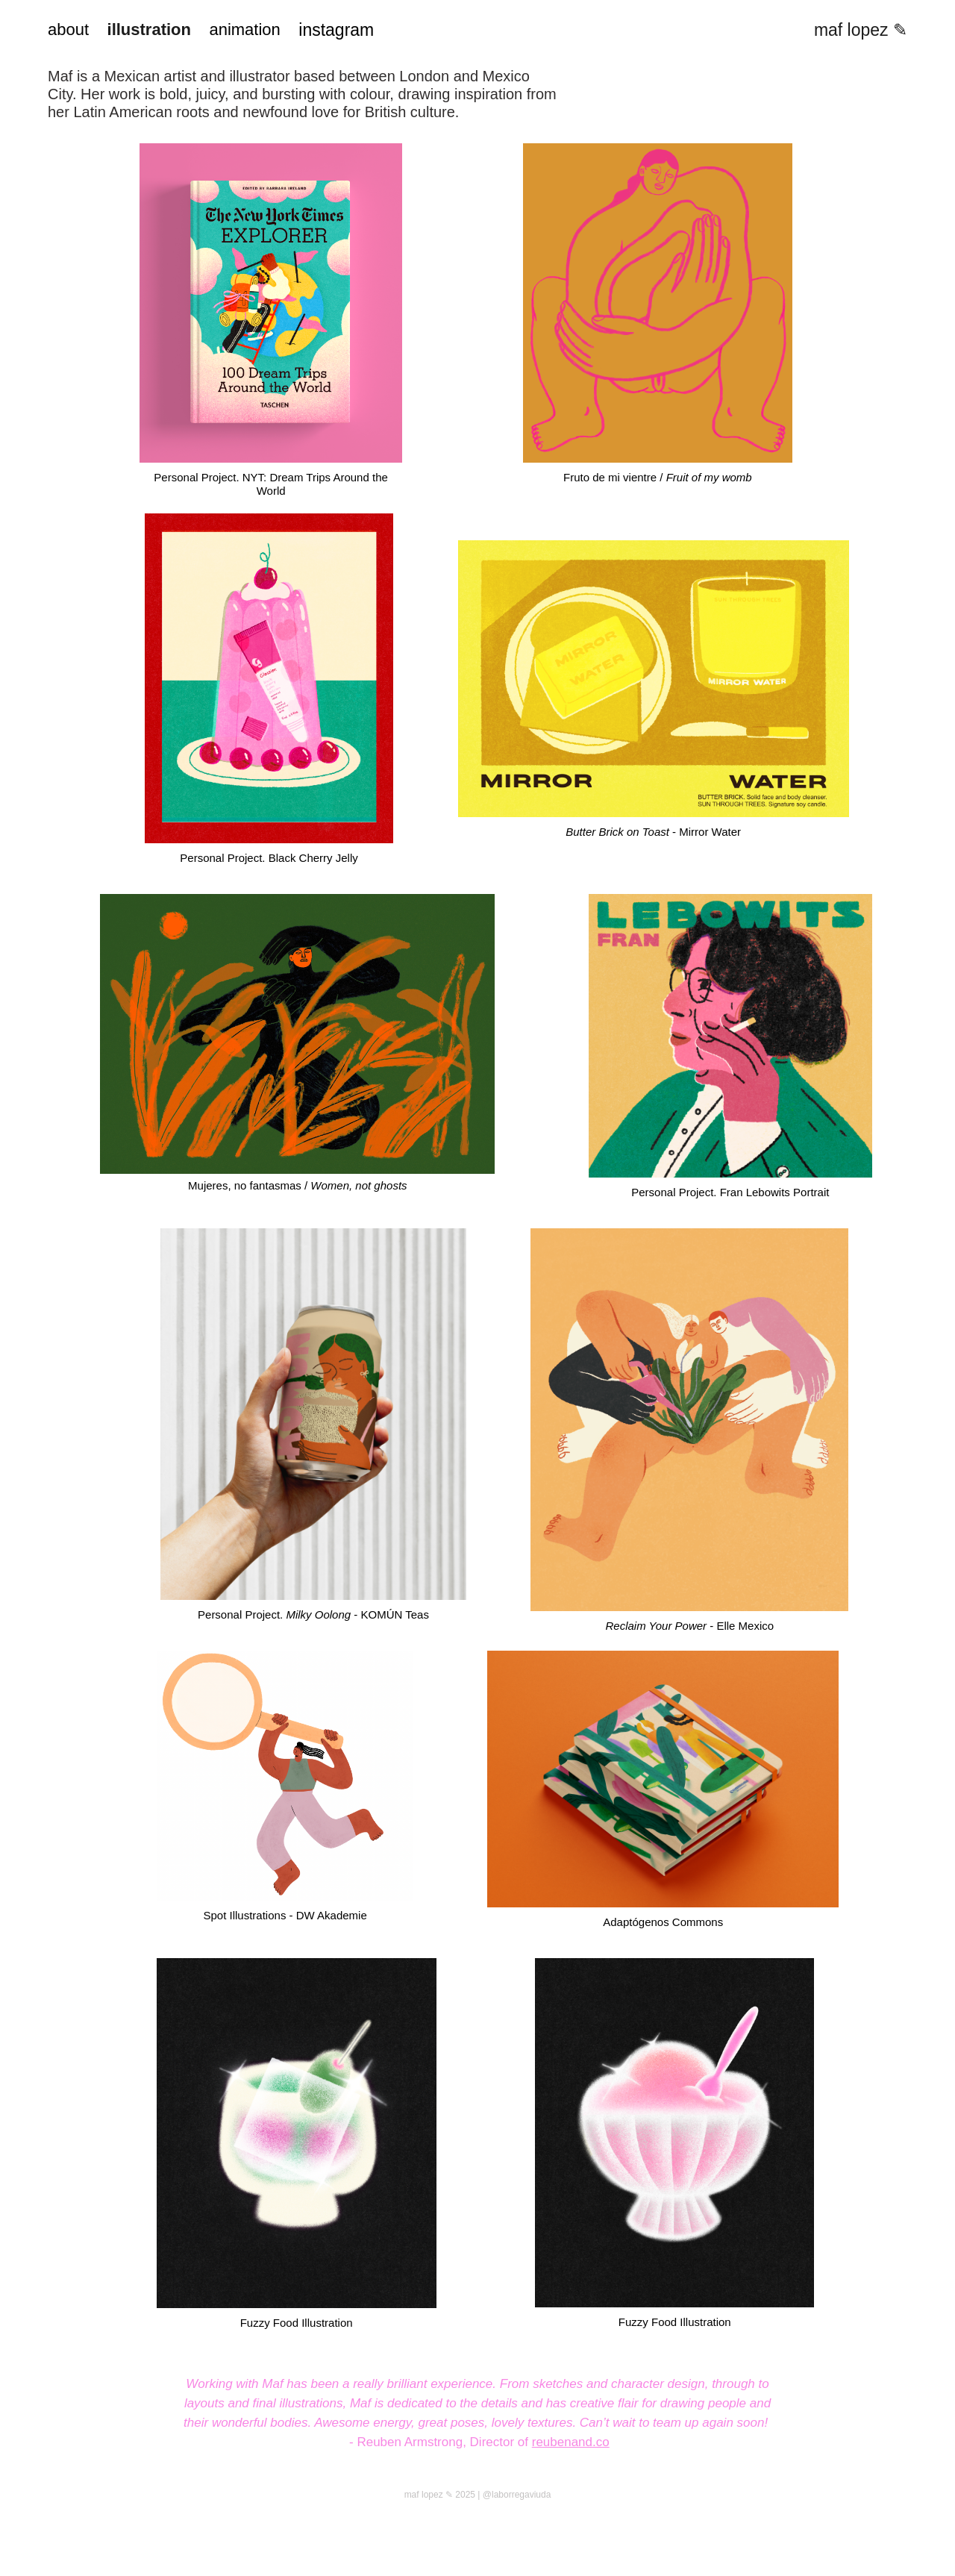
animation (244, 29)
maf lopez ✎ (860, 30)
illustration (149, 29)
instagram (336, 30)
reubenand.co (571, 2442)
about (68, 29)
